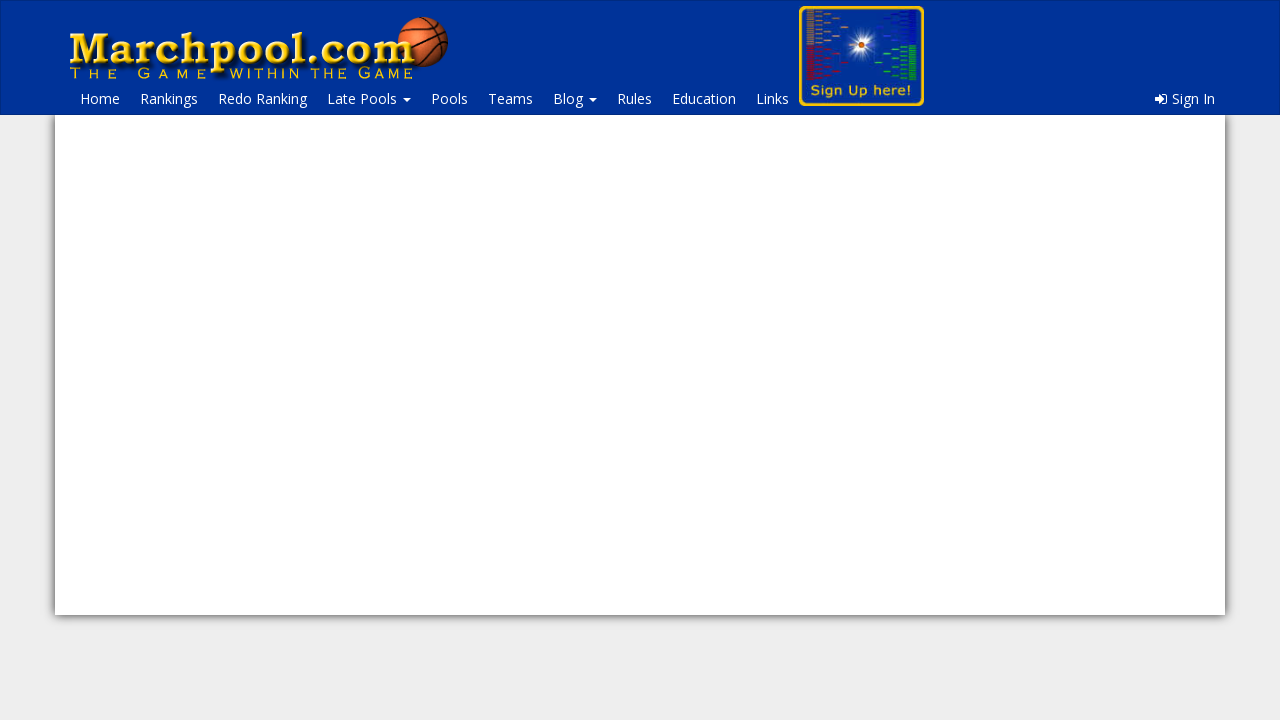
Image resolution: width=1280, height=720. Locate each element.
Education (704, 98)
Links (772, 98)
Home (100, 98)
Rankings (169, 98)
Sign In (1185, 98)
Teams (510, 98)
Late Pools (369, 98)
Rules (634, 98)
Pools (449, 98)
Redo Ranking (262, 98)
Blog (575, 98)
